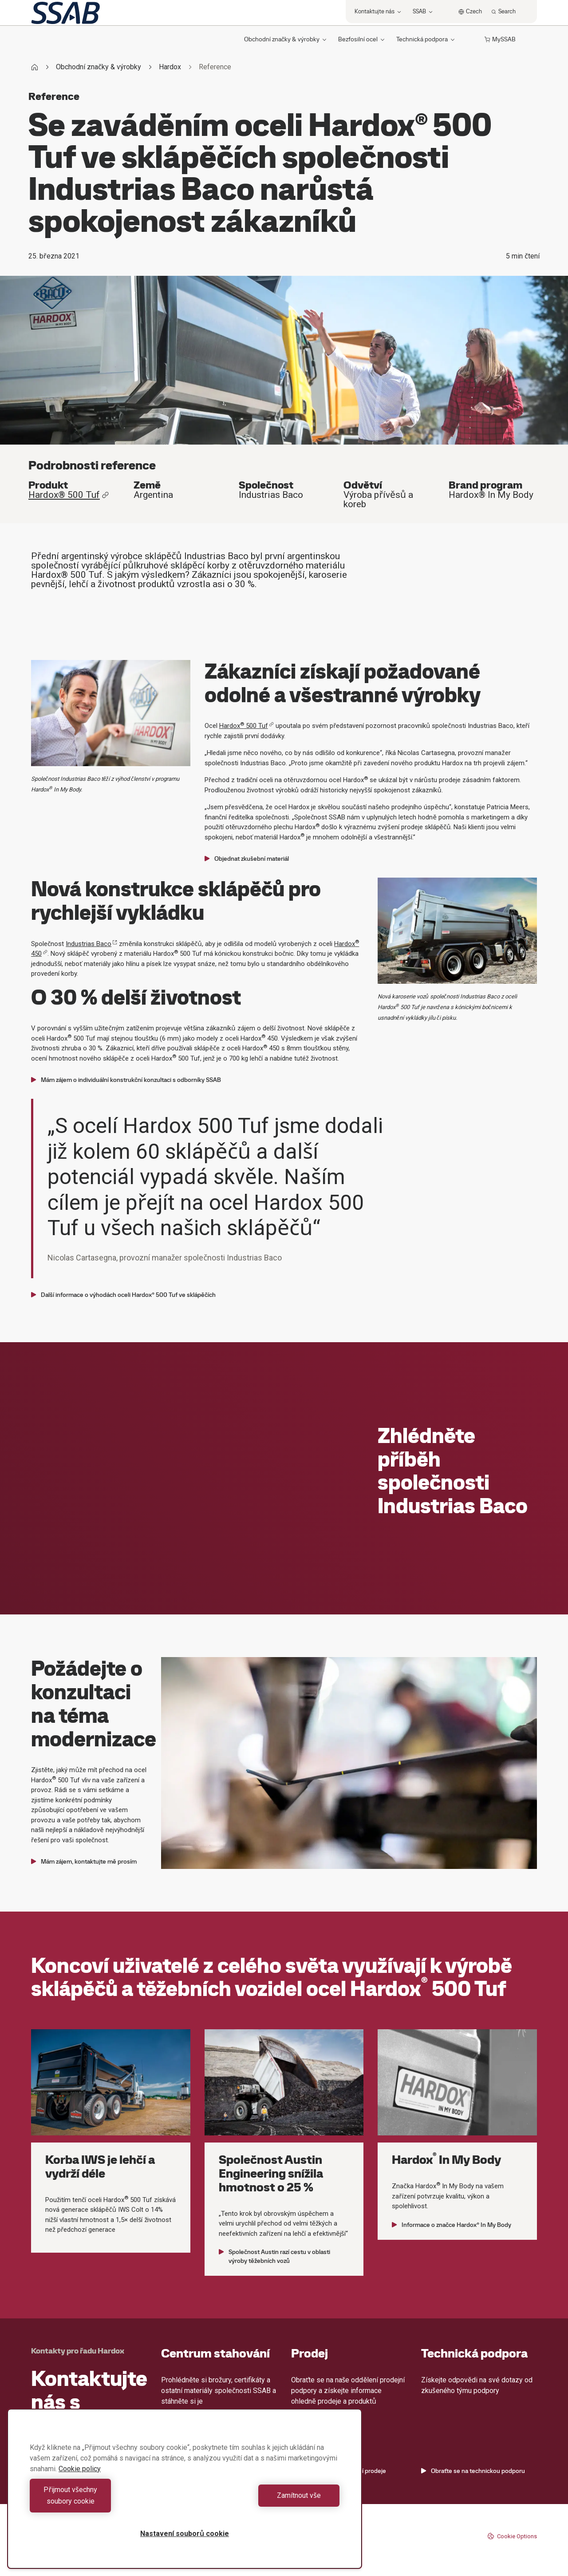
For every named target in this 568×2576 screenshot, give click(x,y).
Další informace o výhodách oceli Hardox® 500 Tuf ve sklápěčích (123, 1295)
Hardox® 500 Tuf (68, 495)
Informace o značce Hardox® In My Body (451, 2225)
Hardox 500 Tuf (246, 726)
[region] (184, 2494)
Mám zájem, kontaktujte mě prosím (84, 1861)
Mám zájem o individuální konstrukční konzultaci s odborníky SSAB (126, 1080)
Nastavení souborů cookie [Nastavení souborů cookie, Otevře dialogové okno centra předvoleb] (184, 2533)
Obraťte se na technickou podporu (473, 2471)
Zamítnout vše (264, 2501)
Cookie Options (512, 2536)
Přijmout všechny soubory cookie (104, 2501)
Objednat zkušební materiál (247, 859)
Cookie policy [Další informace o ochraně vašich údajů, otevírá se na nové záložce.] (80, 2480)
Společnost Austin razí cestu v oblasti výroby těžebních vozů (274, 2256)
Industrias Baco (91, 944)
